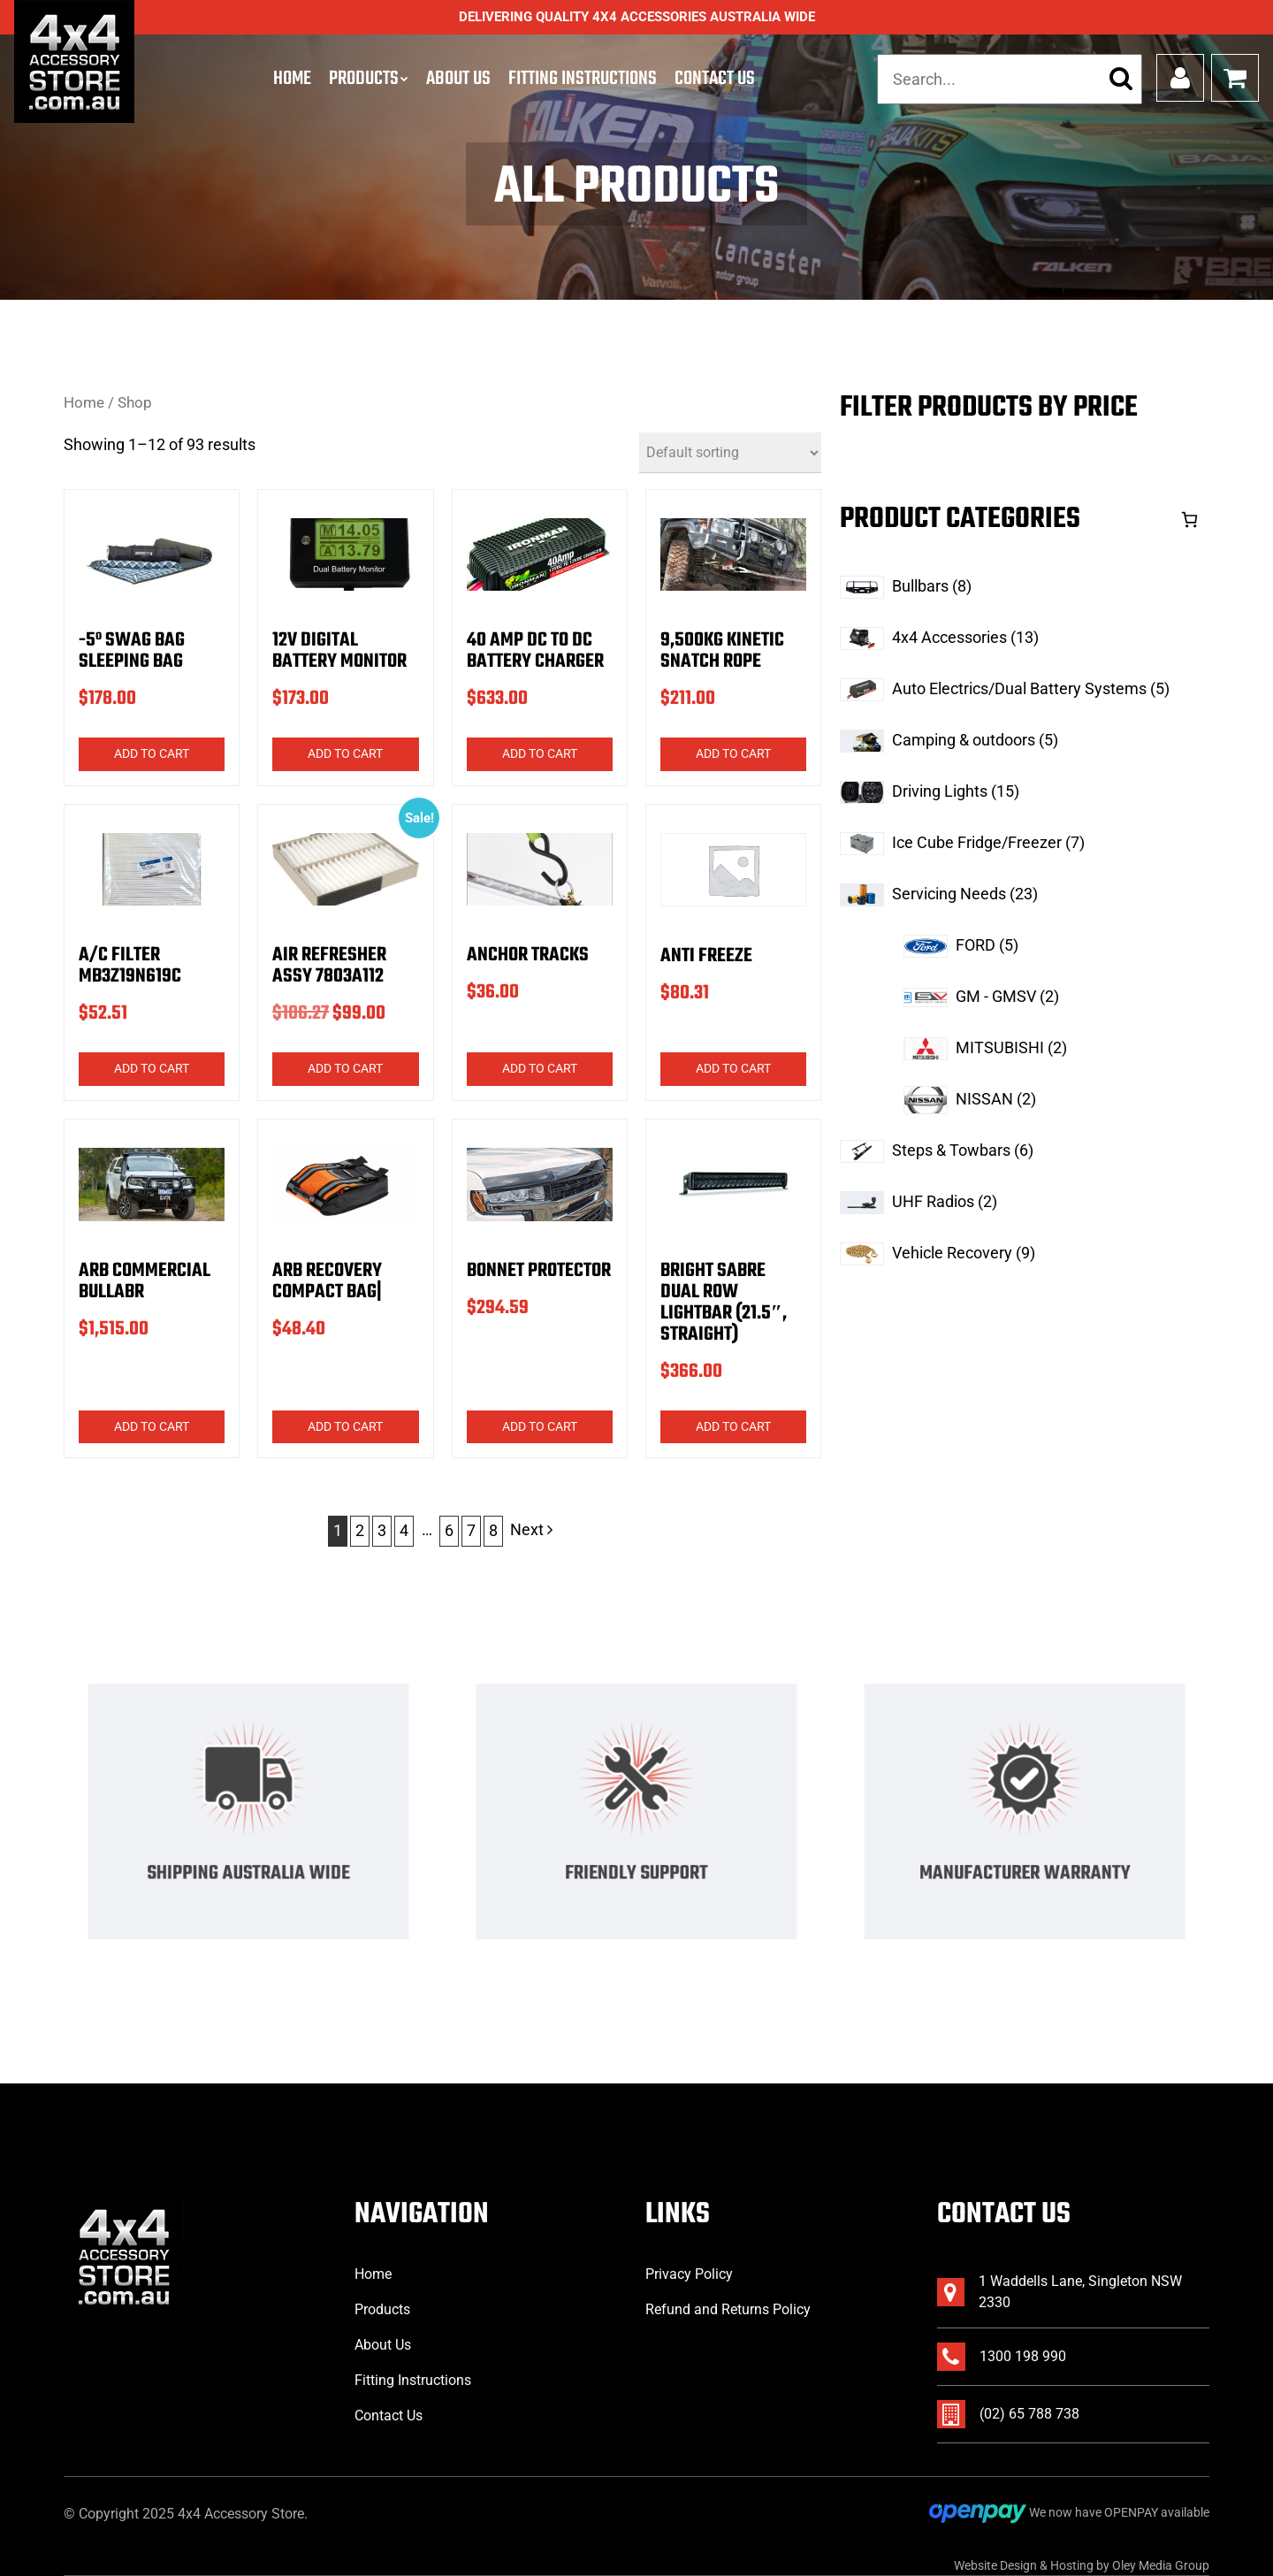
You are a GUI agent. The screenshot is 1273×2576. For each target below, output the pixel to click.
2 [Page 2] (359, 1530)
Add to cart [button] (151, 753)
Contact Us (715, 79)
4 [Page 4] (404, 1530)
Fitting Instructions (582, 79)
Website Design (995, 2565)
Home (292, 79)
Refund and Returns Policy (728, 2309)
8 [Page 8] (493, 1530)
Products (364, 79)
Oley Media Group (1160, 2565)
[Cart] (1189, 519)
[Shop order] (730, 452)
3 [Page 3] (381, 1530)
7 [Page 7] (471, 1530)
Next (531, 1529)
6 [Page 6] (449, 1530)
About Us (458, 79)
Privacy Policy (689, 2274)
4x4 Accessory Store (241, 2513)
